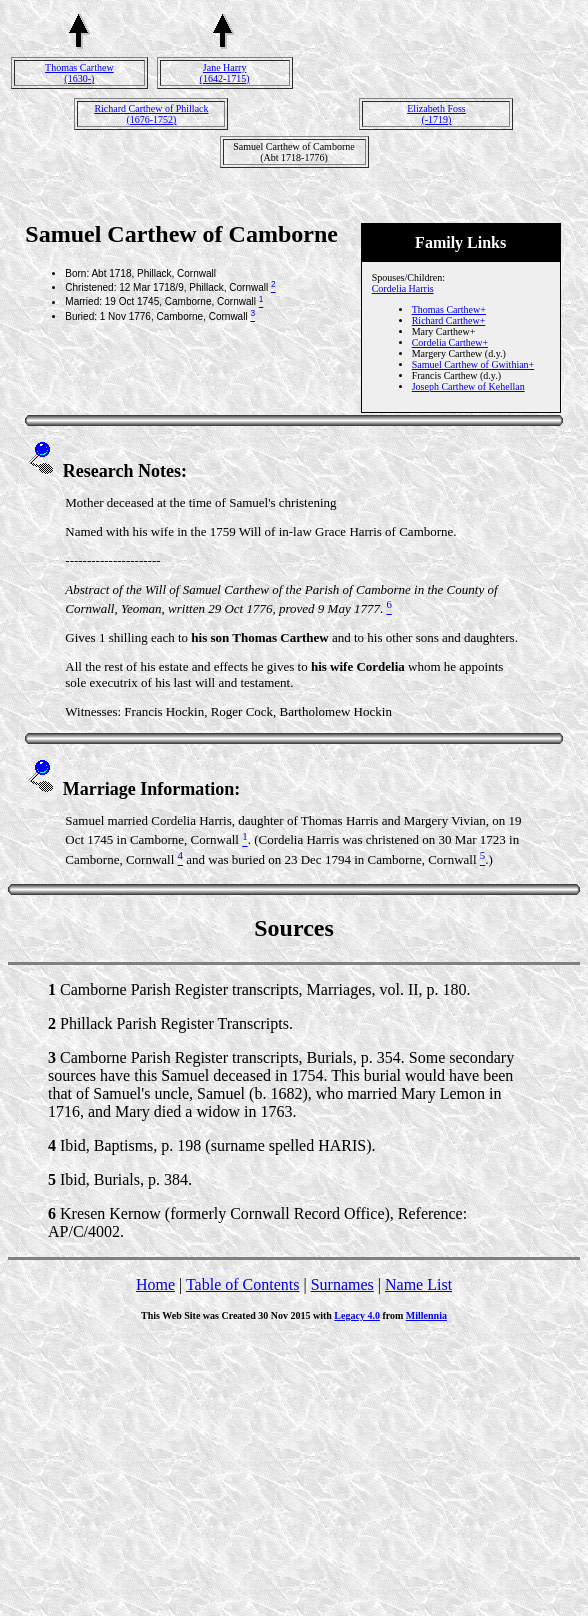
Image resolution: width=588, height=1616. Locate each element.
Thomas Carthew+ (449, 309)
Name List (418, 1284)
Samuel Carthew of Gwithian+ (473, 364)
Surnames (342, 1284)
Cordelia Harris (403, 288)
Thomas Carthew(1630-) (79, 73)
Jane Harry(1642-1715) (225, 73)
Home (155, 1284)
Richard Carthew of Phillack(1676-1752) (151, 114)
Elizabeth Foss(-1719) (436, 114)
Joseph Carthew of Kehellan (468, 386)
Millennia (426, 1315)
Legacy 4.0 (357, 1315)
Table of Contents (243, 1284)
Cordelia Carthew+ (450, 342)
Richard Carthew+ (449, 320)
